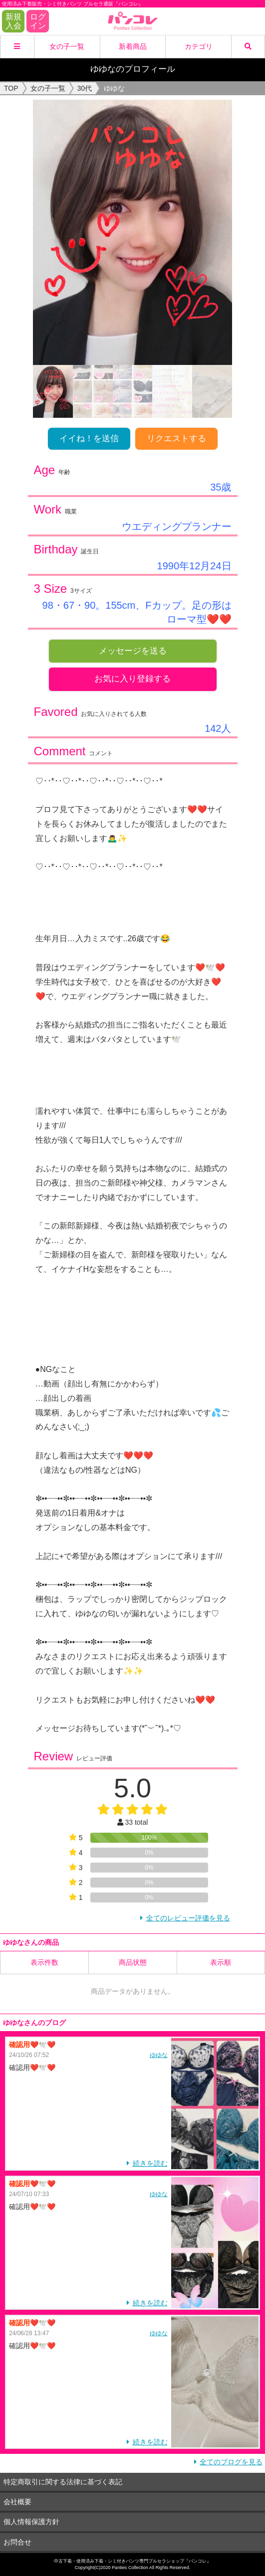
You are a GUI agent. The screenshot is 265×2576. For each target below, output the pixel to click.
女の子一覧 (66, 46)
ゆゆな (159, 2055)
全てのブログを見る (231, 2462)
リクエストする (176, 438)
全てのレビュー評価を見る (188, 1918)
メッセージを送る (133, 651)
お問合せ (17, 2542)
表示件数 (44, 1962)
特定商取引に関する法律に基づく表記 (62, 2482)
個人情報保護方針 (31, 2522)
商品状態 (133, 1962)
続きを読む (150, 2163)
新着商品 (133, 46)
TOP (11, 88)
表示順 (220, 1962)
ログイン (38, 21)
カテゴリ (199, 46)
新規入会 (13, 21)
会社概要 (17, 2502)
